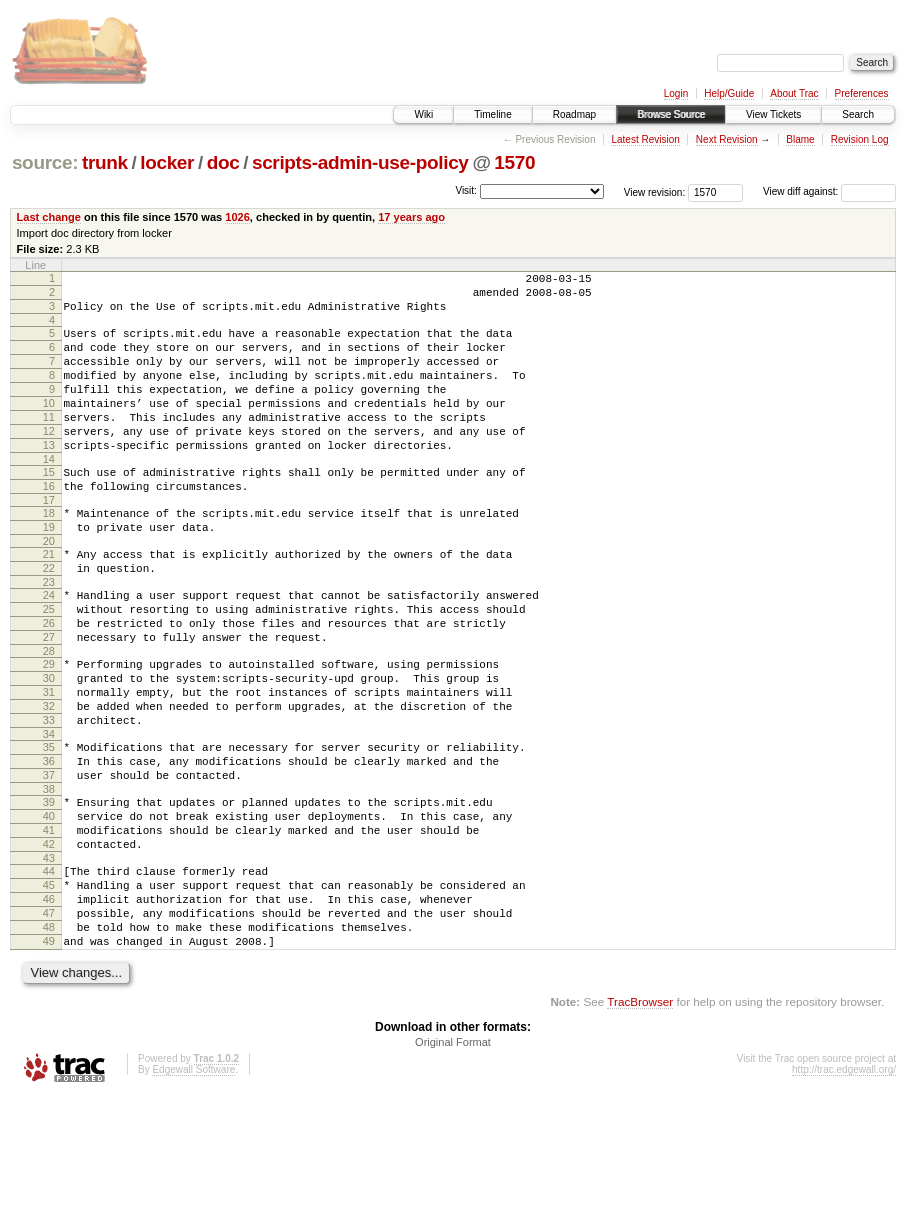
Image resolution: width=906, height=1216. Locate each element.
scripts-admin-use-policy (360, 162)
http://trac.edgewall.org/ (844, 1189)
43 (49, 960)
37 (49, 862)
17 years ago (411, 217)
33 (49, 798)
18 (49, 555)
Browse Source (671, 114)
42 (49, 943)
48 (49, 1041)
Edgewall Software (193, 1189)
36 (49, 845)
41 (49, 926)
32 (49, 781)
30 (49, 747)
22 (49, 619)
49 (49, 1058)
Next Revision (727, 139)
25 (49, 666)
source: (45, 162)
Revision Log (860, 139)
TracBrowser (640, 1121)
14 (49, 495)
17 (49, 542)
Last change (49, 217)
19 (49, 572)
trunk (105, 162)
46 (49, 1007)
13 (49, 478)
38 (49, 879)
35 (49, 828)
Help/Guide (729, 93)
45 (49, 990)
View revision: (655, 191)
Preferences (862, 93)
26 (49, 683)
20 (49, 589)
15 (49, 508)
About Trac (794, 93)
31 (49, 764)
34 (49, 815)
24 (49, 649)
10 (49, 427)
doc (223, 162)
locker (167, 162)
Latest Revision (645, 139)
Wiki (423, 114)
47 (49, 1024)
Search (858, 114)
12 (49, 461)
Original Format (453, 1162)
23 (49, 636)
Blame (800, 139)
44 (49, 973)
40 (49, 909)
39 (49, 892)
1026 (237, 217)
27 (49, 700)
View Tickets (773, 114)
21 (49, 602)
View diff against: (829, 191)
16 (49, 525)
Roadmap (574, 114)
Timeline (492, 114)
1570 (514, 162)
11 (49, 444)
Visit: (466, 190)
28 (49, 717)
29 (49, 730)
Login (676, 93)
